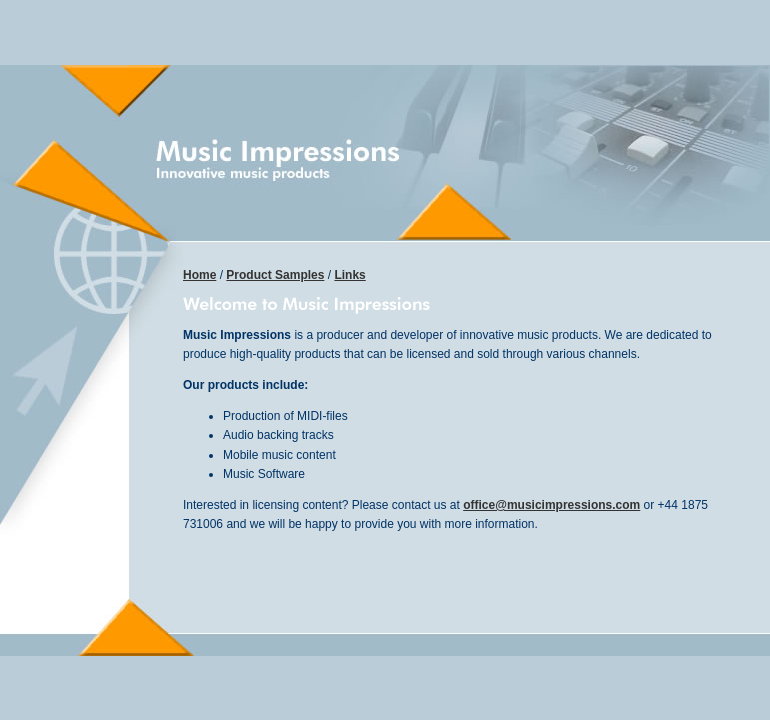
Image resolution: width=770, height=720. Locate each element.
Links (349, 275)
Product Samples (275, 275)
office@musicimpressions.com (551, 505)
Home (199, 275)
